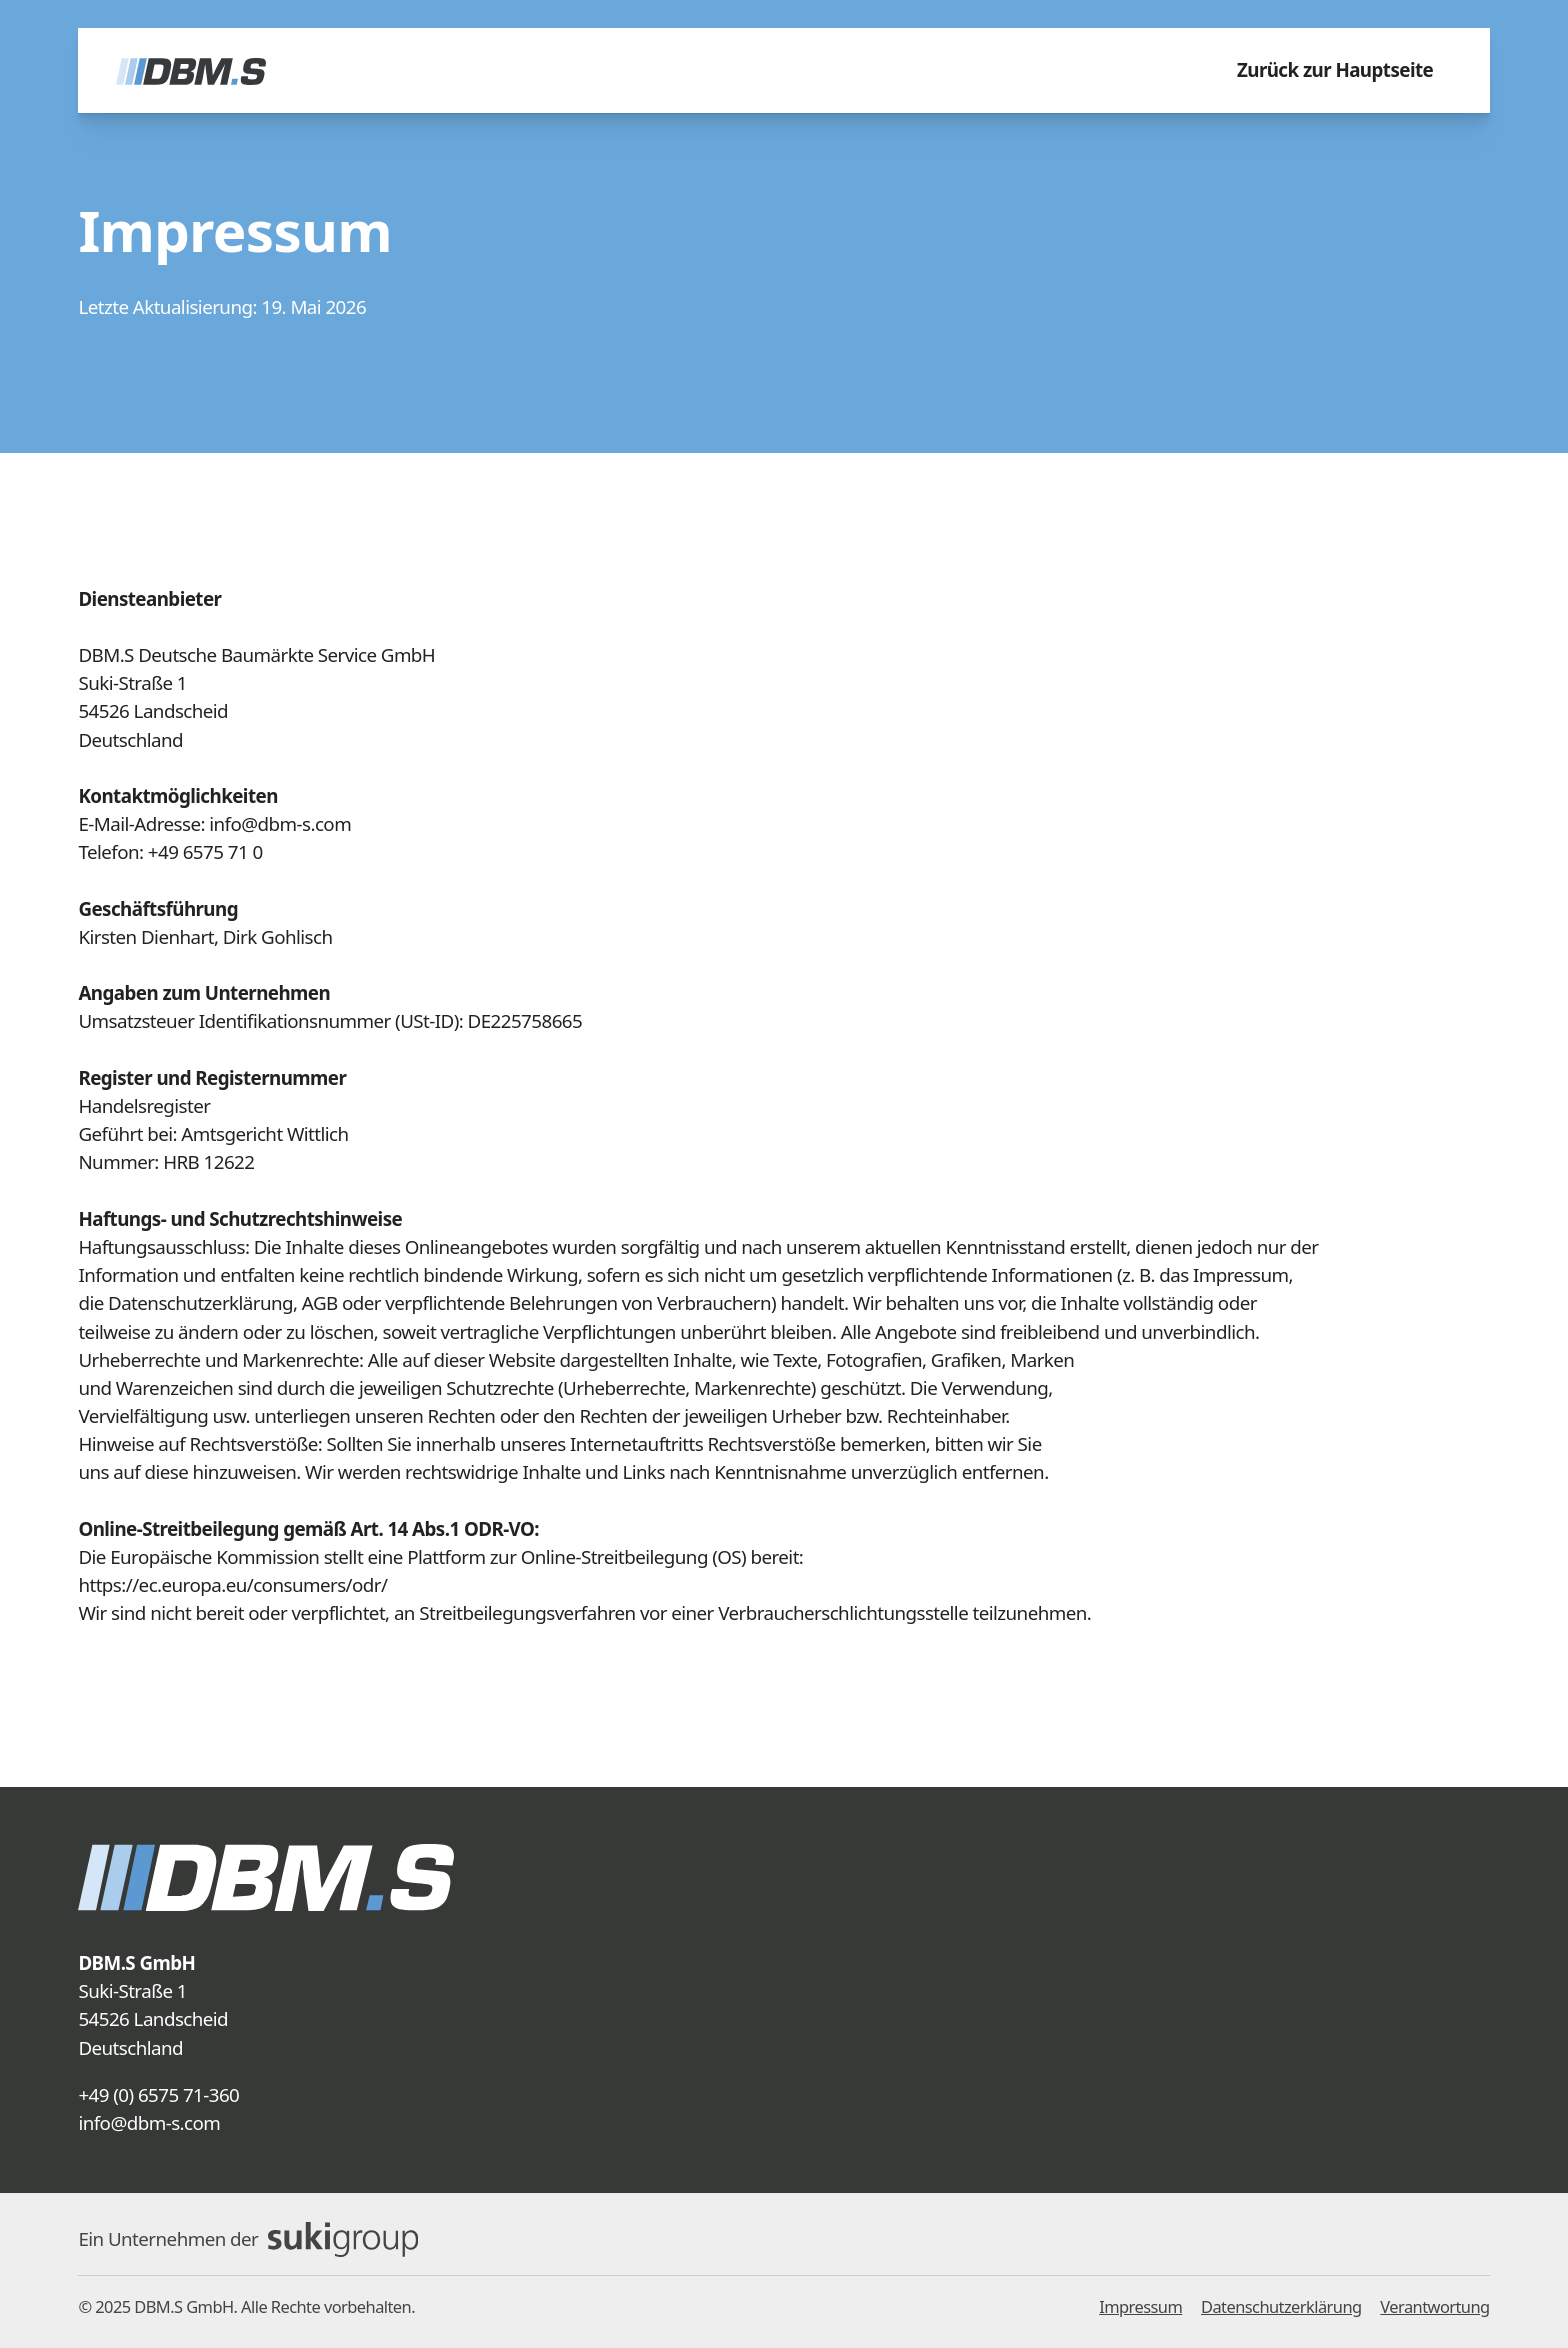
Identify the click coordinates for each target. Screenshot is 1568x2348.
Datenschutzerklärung (1281, 2306)
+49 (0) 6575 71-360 (158, 2095)
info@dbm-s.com (149, 2123)
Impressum (1140, 2306)
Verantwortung (1434, 2306)
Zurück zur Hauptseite (1335, 70)
